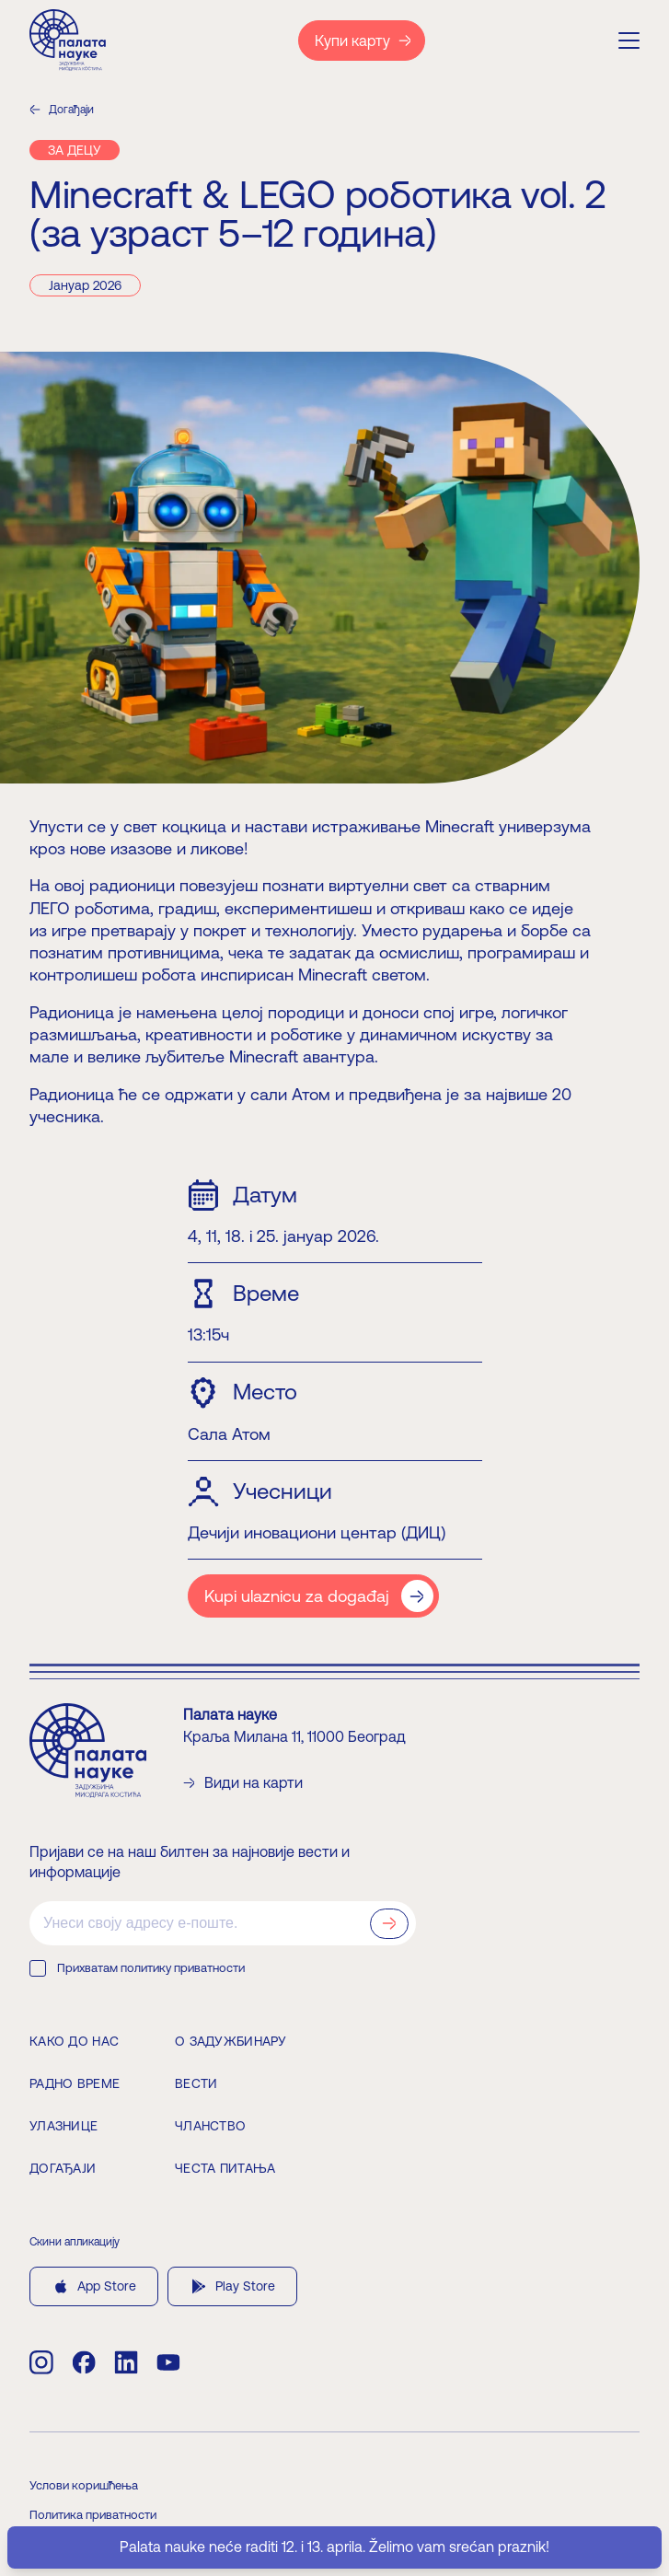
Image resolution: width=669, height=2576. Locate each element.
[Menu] (629, 40)
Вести (196, 2083)
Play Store (232, 2286)
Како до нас (74, 2041)
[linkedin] (126, 2362)
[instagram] (41, 2362)
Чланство (210, 2125)
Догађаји (61, 109)
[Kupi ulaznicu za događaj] (313, 1596)
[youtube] (168, 2362)
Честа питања (225, 2168)
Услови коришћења (83, 2485)
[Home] (67, 40)
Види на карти (243, 1783)
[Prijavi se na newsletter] (389, 1924)
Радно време (74, 2083)
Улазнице (63, 2125)
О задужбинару (231, 2041)
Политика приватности (92, 2515)
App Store (94, 2286)
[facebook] (84, 2362)
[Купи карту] (361, 40)
